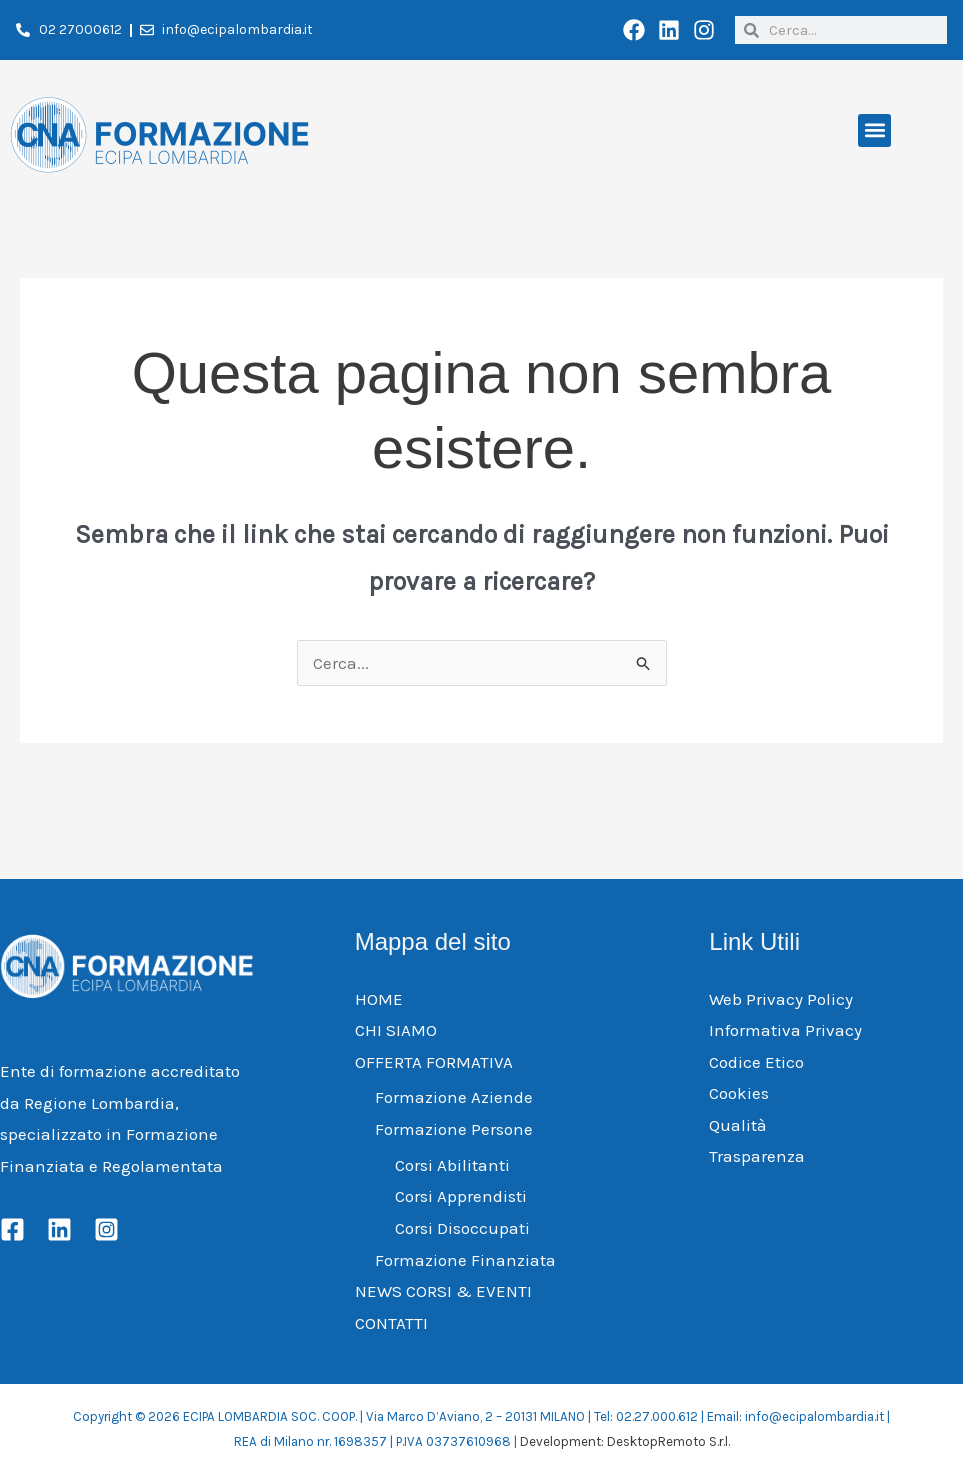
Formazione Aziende (454, 1097)
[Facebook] (12, 1229)
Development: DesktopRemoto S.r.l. (625, 1441)
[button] (874, 130)
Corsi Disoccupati (462, 1228)
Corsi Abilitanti (452, 1165)
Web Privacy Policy (781, 999)
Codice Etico (756, 1062)
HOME (379, 999)
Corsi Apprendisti (461, 1196)
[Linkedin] (59, 1229)
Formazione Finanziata (465, 1260)
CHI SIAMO (396, 1030)
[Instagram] (106, 1229)
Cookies (739, 1093)
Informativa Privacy (785, 1030)
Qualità (738, 1125)
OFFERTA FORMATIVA (434, 1062)
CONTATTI (391, 1323)
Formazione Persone (454, 1129)
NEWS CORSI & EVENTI (443, 1291)
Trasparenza (757, 1156)
